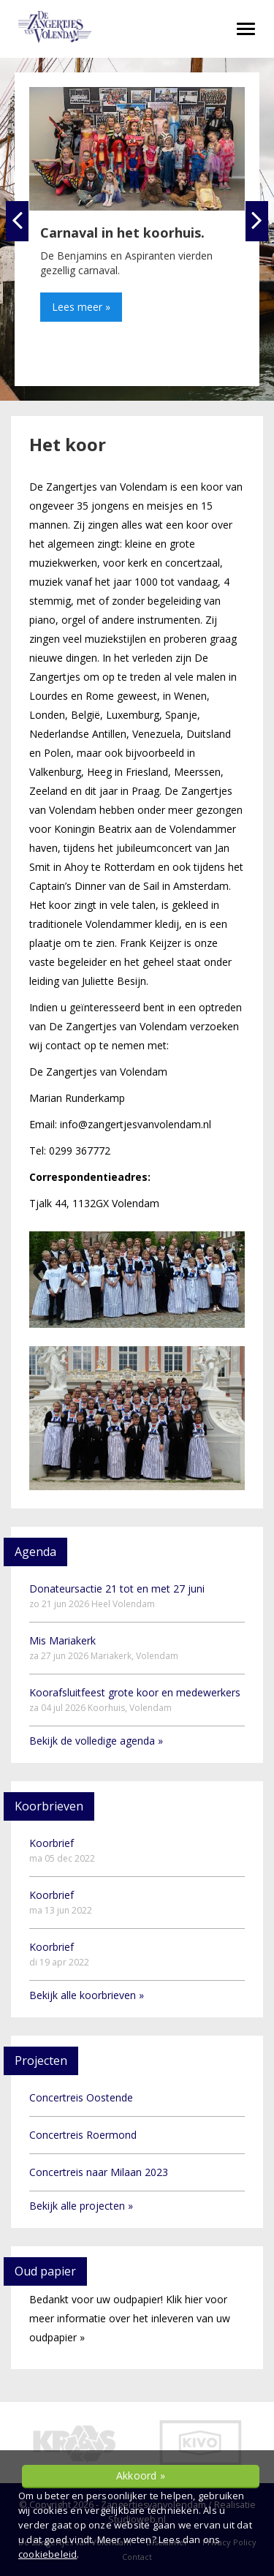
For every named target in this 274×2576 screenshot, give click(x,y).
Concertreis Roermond (83, 2135)
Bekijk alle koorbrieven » (86, 1995)
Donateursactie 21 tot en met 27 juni (117, 1596)
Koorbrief (62, 1850)
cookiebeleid (47, 2554)
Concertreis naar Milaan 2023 (98, 2172)
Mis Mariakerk (103, 1647)
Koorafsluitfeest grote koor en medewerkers (134, 1699)
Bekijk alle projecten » (81, 2206)
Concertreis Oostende (81, 2097)
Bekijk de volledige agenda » (96, 1741)
